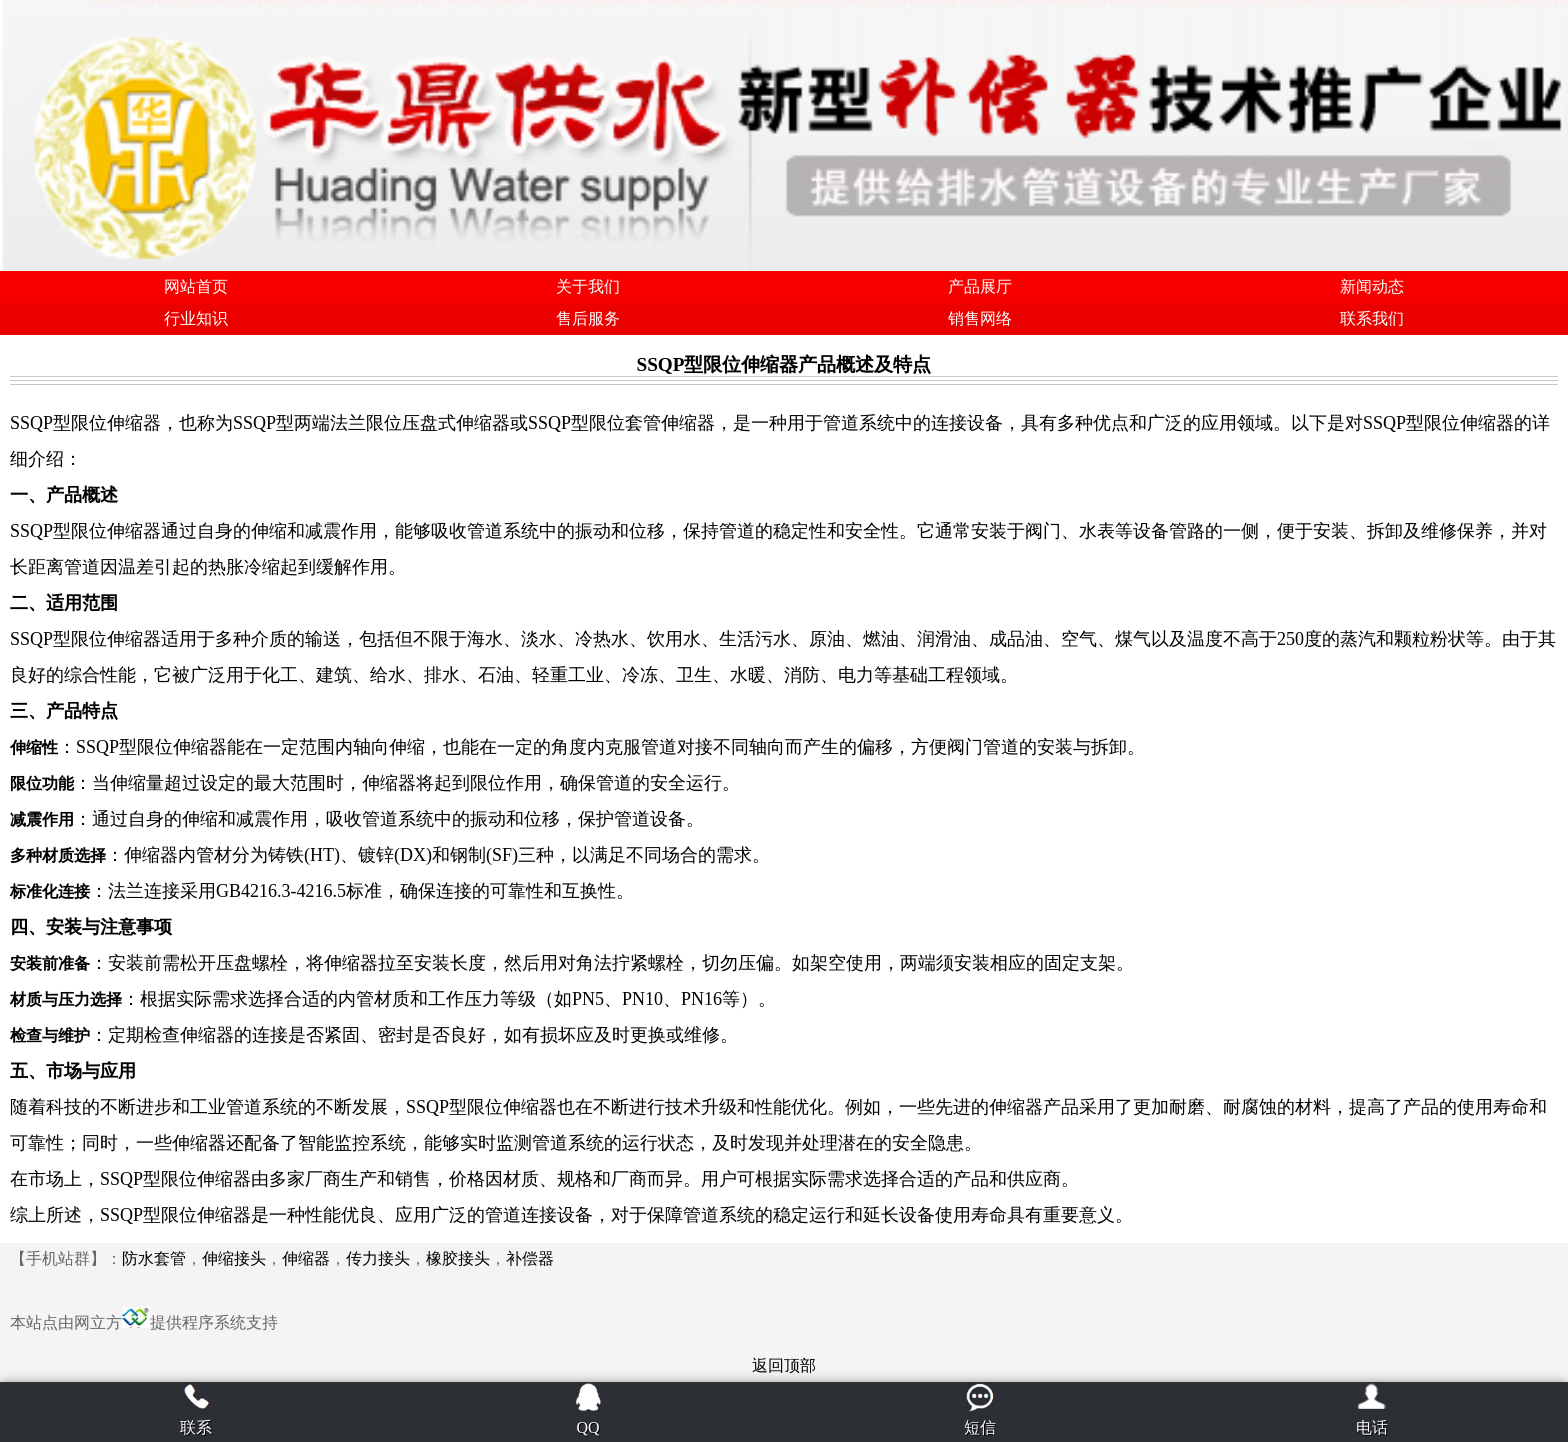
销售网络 (980, 318)
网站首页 (196, 286)
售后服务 (588, 318)
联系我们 (1372, 318)
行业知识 (196, 318)
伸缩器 (306, 1258)
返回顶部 (784, 1365)
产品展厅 (980, 286)
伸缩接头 (234, 1258)
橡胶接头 (458, 1258)
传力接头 (378, 1258)
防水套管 (154, 1258)
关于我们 (588, 286)
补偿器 (530, 1258)
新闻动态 (1372, 286)
